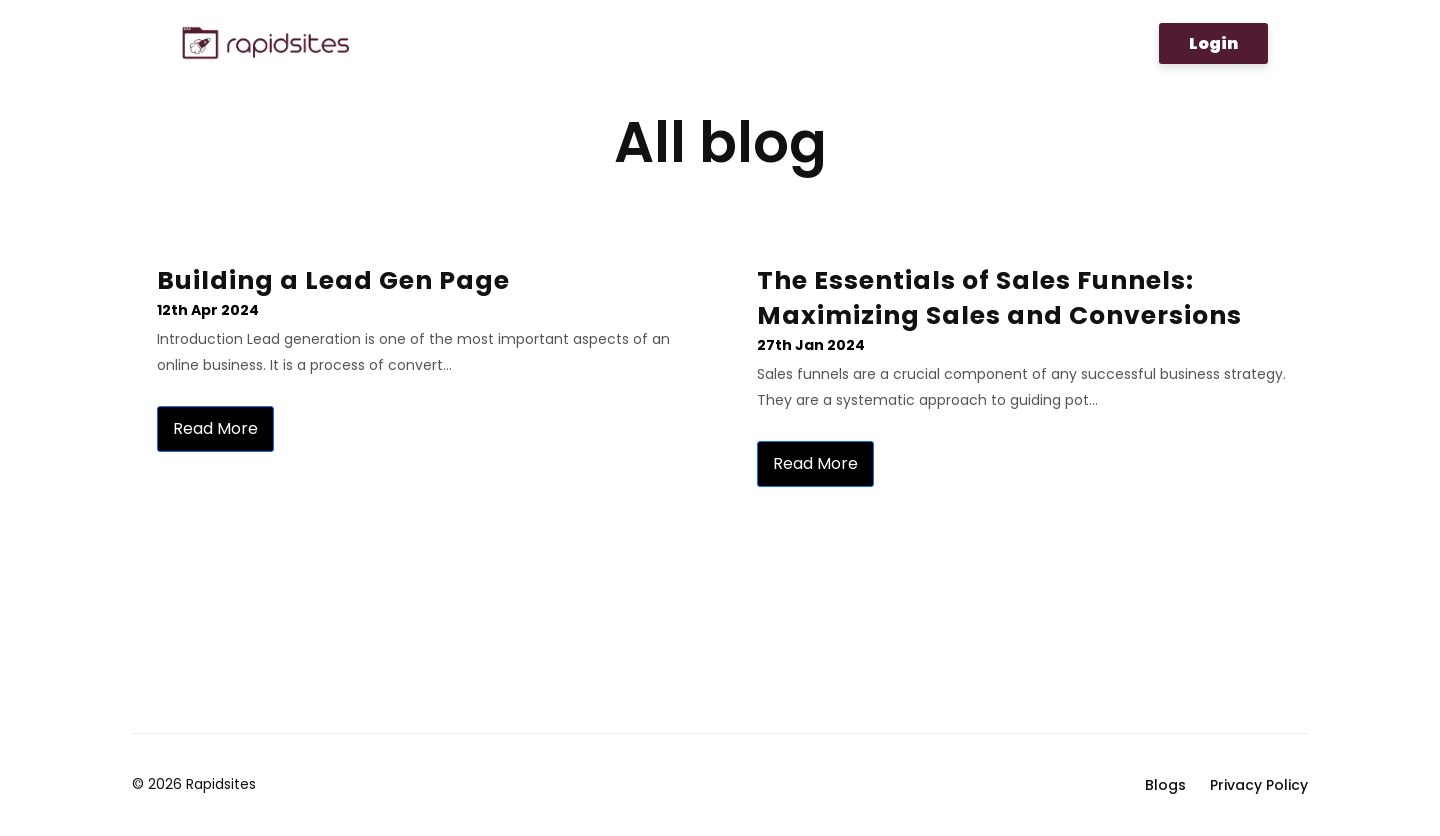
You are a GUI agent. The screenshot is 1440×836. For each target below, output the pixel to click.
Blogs (1165, 785)
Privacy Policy (1259, 785)
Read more (215, 428)
